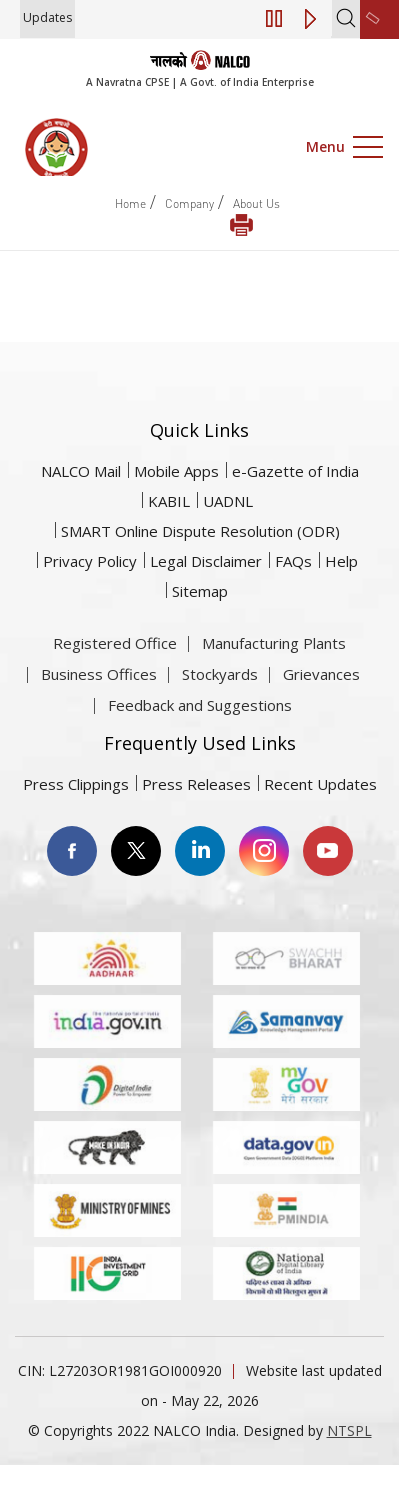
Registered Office (115, 678)
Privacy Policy (90, 561)
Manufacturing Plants (274, 678)
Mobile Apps (176, 471)
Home (130, 203)
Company (189, 203)
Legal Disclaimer (206, 561)
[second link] (379, 19)
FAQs (293, 561)
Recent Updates (320, 784)
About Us (256, 203)
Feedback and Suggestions (200, 740)
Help (341, 561)
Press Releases (196, 784)
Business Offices (99, 709)
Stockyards (220, 709)
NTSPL (349, 1430)
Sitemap (200, 591)
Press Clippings (76, 784)
